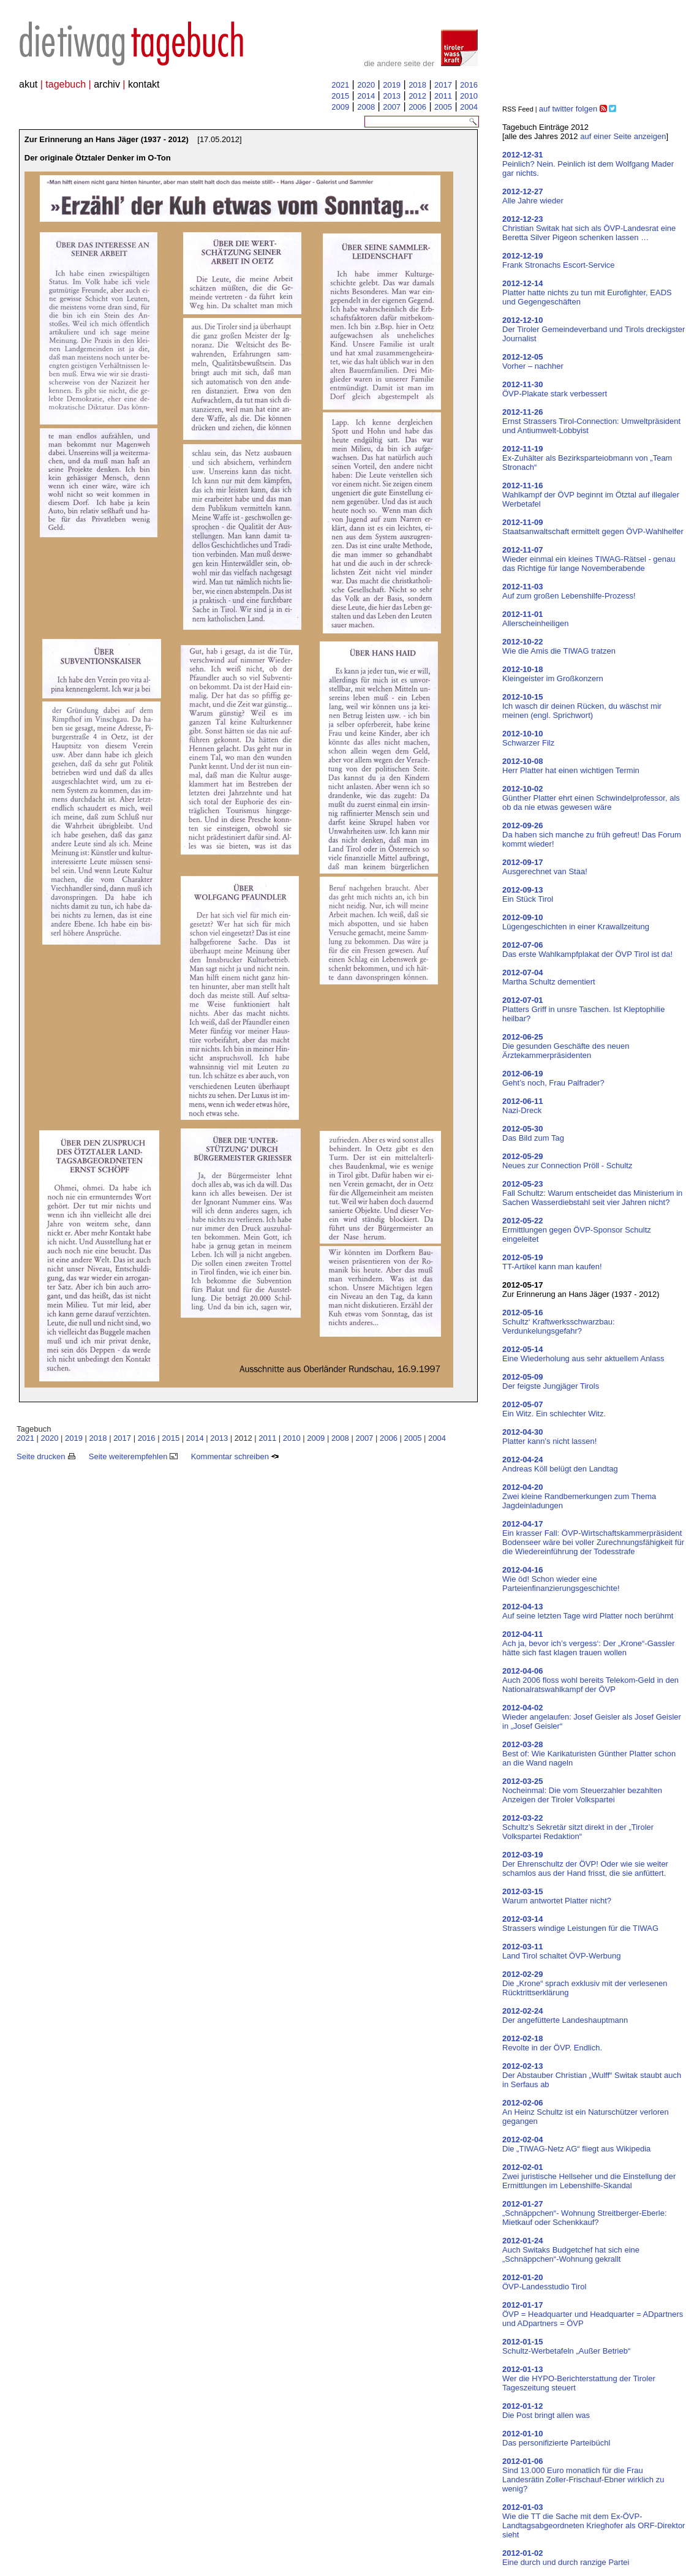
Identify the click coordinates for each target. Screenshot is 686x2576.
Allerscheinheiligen (535, 619)
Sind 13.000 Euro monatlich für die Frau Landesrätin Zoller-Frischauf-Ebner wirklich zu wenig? (583, 2475)
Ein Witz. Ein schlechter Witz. (554, 1409)
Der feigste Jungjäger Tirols (550, 1381)
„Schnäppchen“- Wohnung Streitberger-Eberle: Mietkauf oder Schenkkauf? (584, 2213)
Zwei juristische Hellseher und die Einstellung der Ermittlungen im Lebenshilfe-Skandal (589, 2176)
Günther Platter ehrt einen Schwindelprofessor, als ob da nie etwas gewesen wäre (591, 798)
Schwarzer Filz (528, 738)
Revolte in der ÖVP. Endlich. (552, 2043)
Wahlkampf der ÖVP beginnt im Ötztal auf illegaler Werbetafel (590, 494)
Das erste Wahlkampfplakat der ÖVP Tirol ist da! (587, 949)
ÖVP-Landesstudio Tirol (544, 2282)
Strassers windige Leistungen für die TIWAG (580, 1923)
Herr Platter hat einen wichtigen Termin (570, 766)
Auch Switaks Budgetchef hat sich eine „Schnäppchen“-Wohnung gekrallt (570, 2250)
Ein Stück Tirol (527, 894)
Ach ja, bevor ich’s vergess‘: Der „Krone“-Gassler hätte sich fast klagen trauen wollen (588, 1643)
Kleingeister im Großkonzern (552, 674)
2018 (417, 84)
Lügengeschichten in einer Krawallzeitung (575, 922)
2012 (417, 95)
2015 (340, 95)
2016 (469, 84)
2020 (366, 84)
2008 (366, 106)
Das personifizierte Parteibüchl (556, 2438)
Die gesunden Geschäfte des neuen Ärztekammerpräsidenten (565, 1046)
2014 (366, 95)
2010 (469, 95)
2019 (392, 84)
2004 (469, 106)
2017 (443, 84)
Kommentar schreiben (235, 1456)
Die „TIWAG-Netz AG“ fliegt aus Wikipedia (576, 2144)
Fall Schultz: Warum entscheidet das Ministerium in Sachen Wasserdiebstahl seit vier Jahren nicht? (592, 1193)
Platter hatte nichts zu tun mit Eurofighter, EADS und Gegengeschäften (587, 292)
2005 (443, 106)
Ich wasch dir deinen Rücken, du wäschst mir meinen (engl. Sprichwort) (582, 706)
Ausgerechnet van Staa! (544, 867)
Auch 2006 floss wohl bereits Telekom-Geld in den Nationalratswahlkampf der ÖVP (590, 1680)
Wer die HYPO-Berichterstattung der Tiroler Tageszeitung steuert (578, 2378)
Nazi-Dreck (522, 1106)
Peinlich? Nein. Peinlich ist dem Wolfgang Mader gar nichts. (588, 164)
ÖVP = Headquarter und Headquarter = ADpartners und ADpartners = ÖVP (592, 2314)
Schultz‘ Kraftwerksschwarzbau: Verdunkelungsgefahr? (558, 1321)
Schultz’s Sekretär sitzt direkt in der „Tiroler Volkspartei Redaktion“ (578, 1827)
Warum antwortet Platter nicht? (556, 1896)
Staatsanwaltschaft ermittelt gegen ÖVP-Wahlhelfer (593, 527)
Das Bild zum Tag (533, 1133)
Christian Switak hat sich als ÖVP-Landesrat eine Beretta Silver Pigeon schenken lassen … (589, 228)
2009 (340, 106)
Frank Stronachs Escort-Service (558, 260)
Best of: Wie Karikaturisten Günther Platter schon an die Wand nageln (589, 1753)
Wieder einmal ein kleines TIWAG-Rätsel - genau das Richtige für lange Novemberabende (589, 559)
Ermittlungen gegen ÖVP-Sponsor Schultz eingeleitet (576, 1230)
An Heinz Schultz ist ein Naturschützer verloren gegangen (585, 2112)
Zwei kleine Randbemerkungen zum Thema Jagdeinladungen (579, 1496)
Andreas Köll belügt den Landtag (560, 1464)
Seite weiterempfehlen (133, 1456)
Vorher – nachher (533, 361)
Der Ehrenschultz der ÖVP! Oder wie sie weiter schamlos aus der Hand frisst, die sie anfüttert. (585, 1864)
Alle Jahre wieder (533, 196)
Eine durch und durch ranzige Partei (565, 2557)
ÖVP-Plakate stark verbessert (554, 389)
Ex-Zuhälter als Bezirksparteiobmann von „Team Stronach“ (587, 458)
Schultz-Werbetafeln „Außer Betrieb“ (566, 2346)
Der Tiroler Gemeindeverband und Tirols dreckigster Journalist (593, 329)
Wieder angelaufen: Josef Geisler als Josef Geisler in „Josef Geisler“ (591, 1717)
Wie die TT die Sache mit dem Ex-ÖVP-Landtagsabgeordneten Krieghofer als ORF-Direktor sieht (593, 2520)
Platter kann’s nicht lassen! (549, 1436)
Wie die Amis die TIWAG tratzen (559, 646)
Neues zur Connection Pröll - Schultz (567, 1161)
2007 (392, 106)
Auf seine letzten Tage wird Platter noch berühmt (587, 1611)
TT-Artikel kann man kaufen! (552, 1262)
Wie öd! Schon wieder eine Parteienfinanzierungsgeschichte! (561, 1579)
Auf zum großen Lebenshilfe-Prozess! (569, 591)
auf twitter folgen (568, 108)
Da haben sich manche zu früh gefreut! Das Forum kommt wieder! (591, 834)
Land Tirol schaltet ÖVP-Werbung (561, 1951)
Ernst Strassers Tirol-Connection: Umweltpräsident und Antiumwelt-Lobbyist (591, 421)
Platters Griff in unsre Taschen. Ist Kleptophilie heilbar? (583, 1009)
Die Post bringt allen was (546, 2410)
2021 (340, 84)
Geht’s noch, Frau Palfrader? (553, 1078)
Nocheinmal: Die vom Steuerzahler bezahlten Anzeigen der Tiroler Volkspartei (582, 1790)
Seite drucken (46, 1456)
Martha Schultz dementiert (548, 977)
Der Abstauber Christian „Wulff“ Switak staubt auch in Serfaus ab (591, 2075)
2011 (443, 95)
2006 (417, 106)
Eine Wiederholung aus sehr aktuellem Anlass (583, 1354)
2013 (392, 95)
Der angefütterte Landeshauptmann (565, 2015)
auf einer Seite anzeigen (623, 136)
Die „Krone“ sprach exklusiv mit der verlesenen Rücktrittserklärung (585, 1983)
